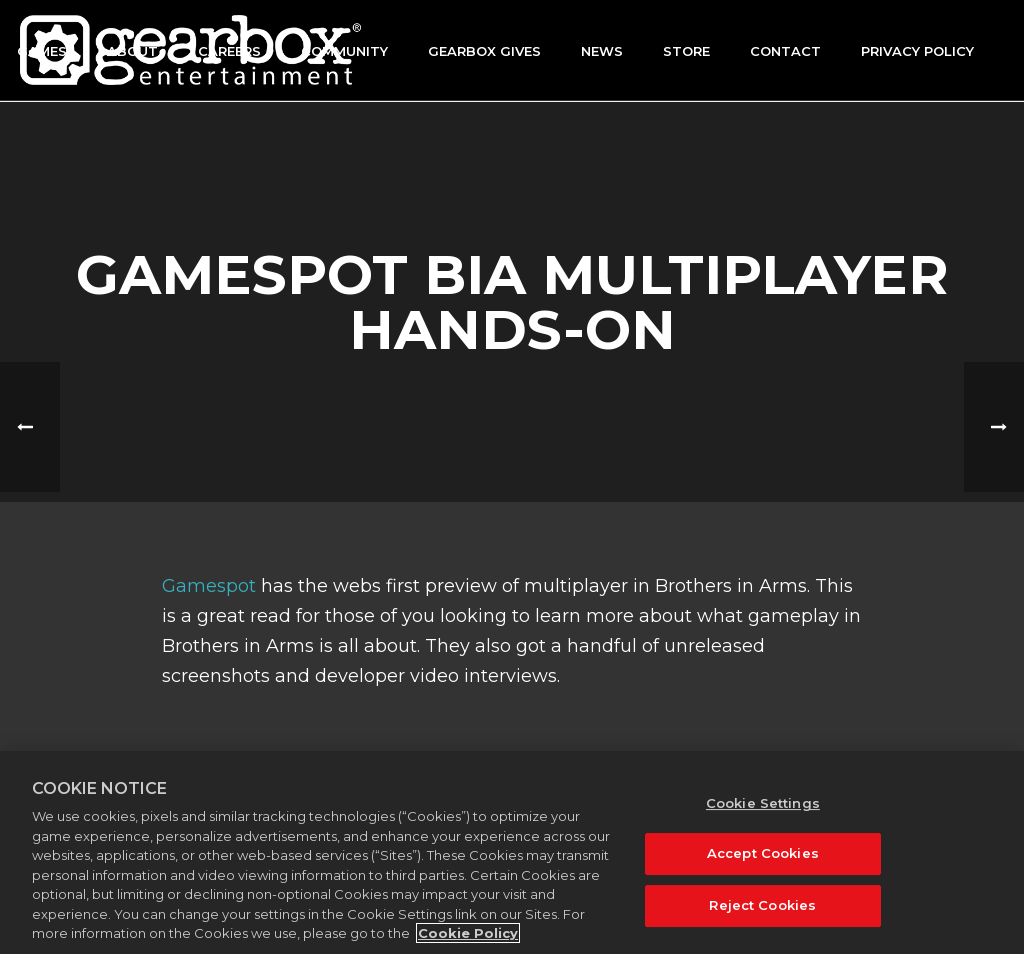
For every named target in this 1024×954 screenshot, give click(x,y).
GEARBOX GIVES (484, 51)
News (602, 51)
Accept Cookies (763, 854)
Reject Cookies (762, 905)
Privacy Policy (917, 51)
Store (686, 51)
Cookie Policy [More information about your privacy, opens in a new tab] (468, 934)
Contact (785, 51)
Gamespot (209, 586)
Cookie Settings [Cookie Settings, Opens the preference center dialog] (763, 803)
